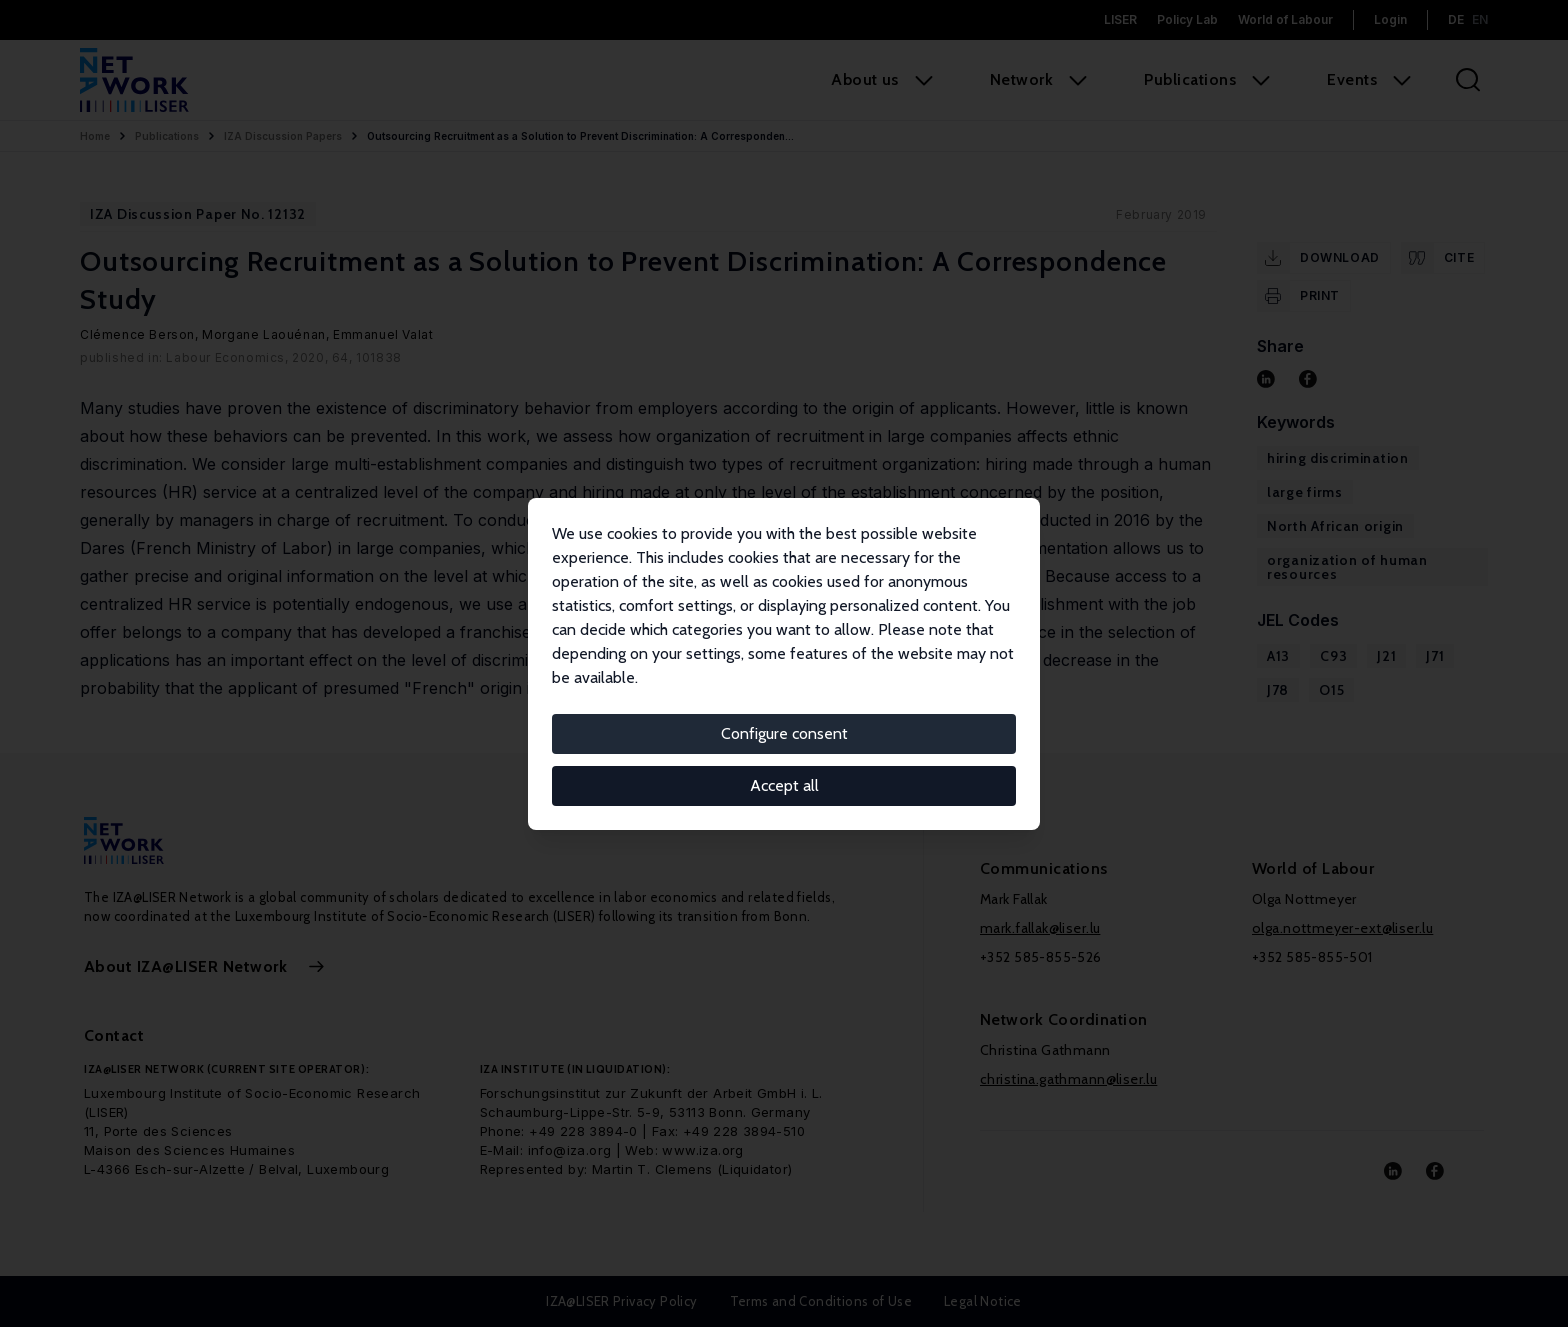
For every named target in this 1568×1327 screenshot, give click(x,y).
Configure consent (784, 733)
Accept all (784, 785)
